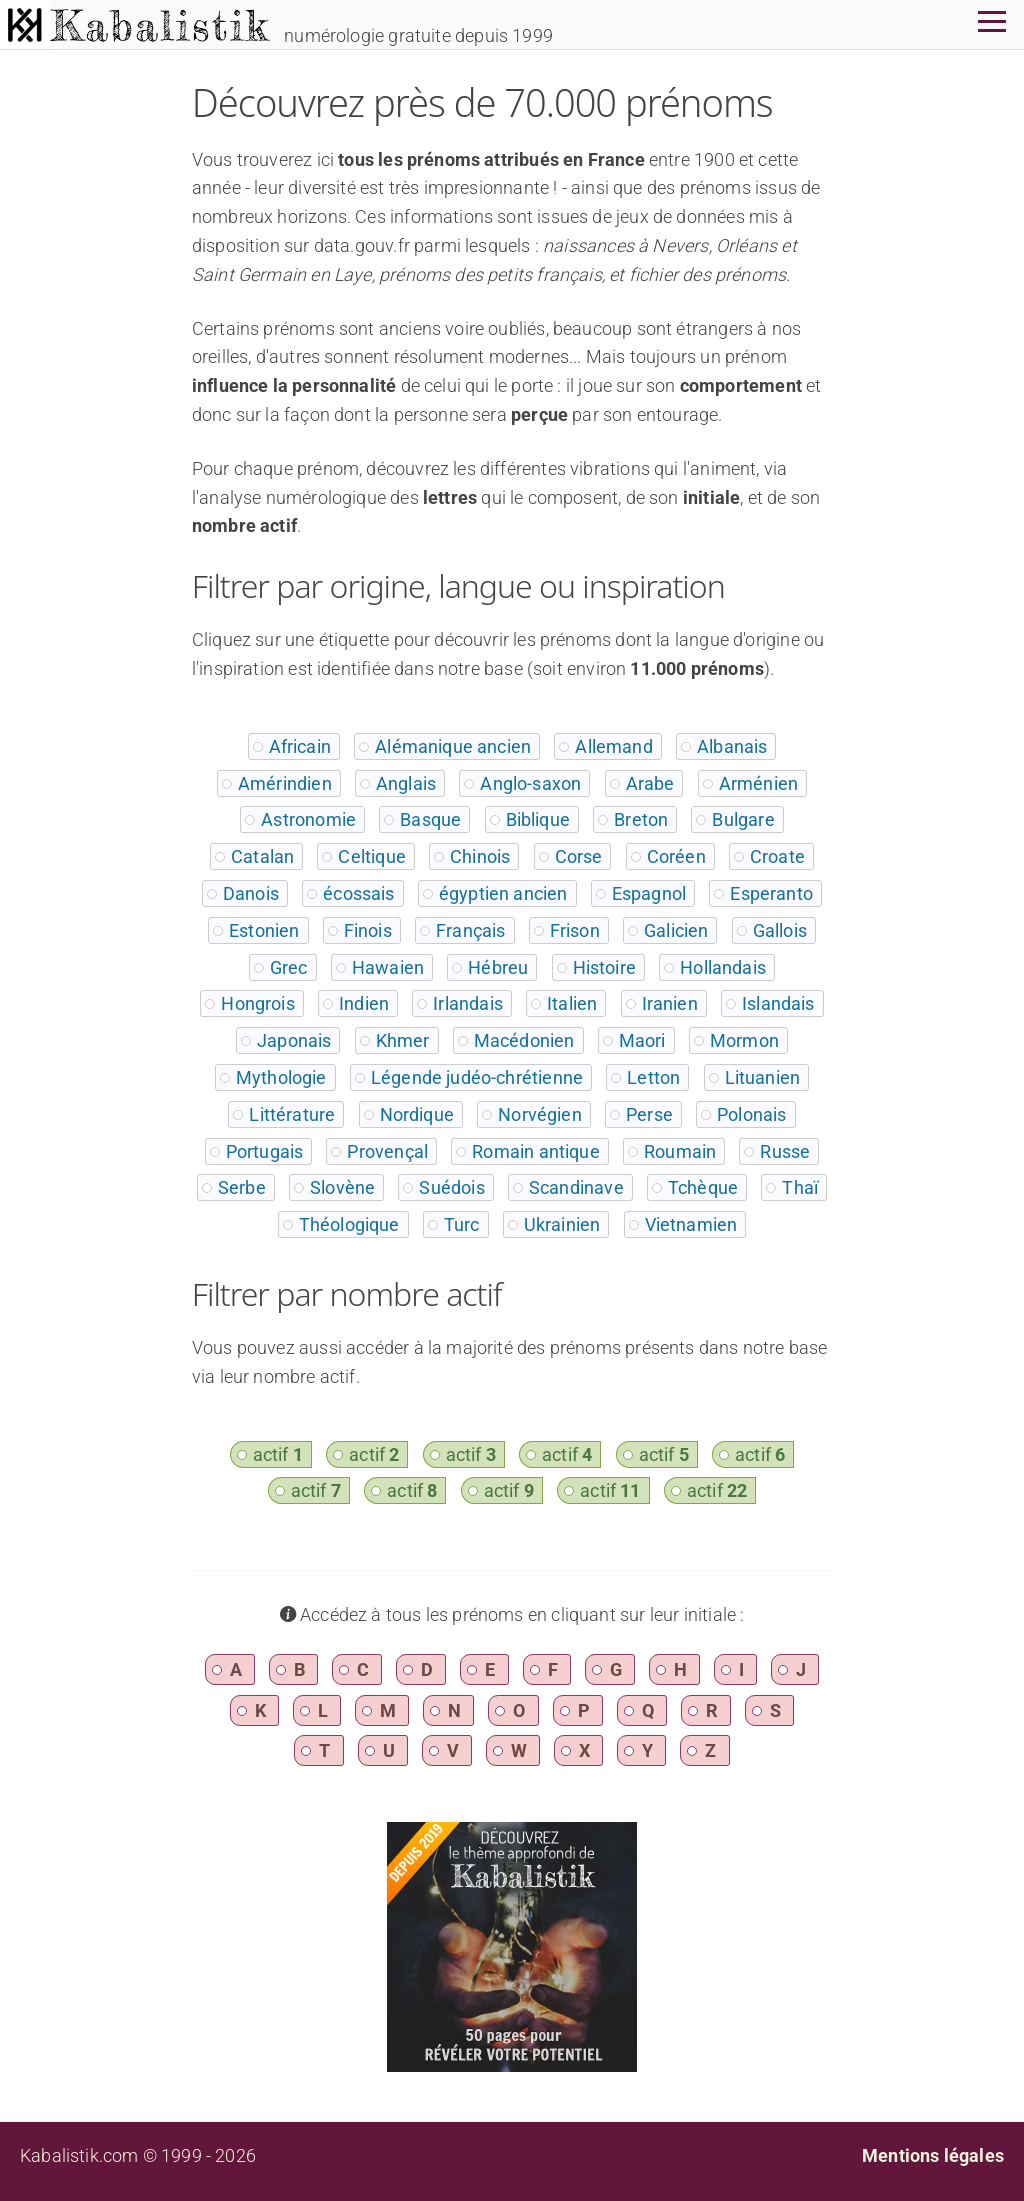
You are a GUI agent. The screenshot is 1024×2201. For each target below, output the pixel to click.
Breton (641, 819)
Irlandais (468, 1003)
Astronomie (308, 819)
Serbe (242, 1187)
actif (278, 1454)
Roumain (680, 1151)
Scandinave (576, 1187)
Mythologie (281, 1077)
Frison (575, 930)
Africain (300, 746)
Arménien (758, 783)
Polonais (751, 1114)
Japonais (294, 1040)
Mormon (744, 1040)
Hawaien (388, 967)
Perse (649, 1114)
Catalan (262, 856)
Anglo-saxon (530, 783)
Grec (289, 967)
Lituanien (763, 1077)
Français (470, 930)
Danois (251, 893)
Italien (572, 1003)
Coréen (676, 856)
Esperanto (771, 893)
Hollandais (723, 967)
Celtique (371, 856)
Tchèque (703, 1187)
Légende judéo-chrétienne (477, 1077)
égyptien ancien (503, 893)
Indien (364, 1003)
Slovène (342, 1187)
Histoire (604, 967)
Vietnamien (691, 1224)
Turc (462, 1224)
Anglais (406, 783)
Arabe (650, 783)
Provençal (387, 1151)
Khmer (403, 1040)
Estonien (264, 930)
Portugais (265, 1151)
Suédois (451, 1187)
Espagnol (649, 893)
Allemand (613, 746)
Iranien (670, 1003)
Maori (642, 1040)
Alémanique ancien (453, 746)
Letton (653, 1077)
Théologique (349, 1224)
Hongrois (257, 1003)
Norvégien (540, 1114)
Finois (368, 930)
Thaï (800, 1187)
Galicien (676, 930)
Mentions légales (933, 2155)
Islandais (778, 1003)
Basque (430, 819)
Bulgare (743, 819)
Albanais (732, 746)
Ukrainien (562, 1224)
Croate (777, 856)
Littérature (292, 1114)
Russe (785, 1151)
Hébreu (498, 967)
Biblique (538, 819)
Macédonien (524, 1040)
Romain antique (536, 1151)
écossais (358, 893)
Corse (579, 856)
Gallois (780, 930)
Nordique (417, 1114)
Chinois (480, 856)
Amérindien (285, 783)
